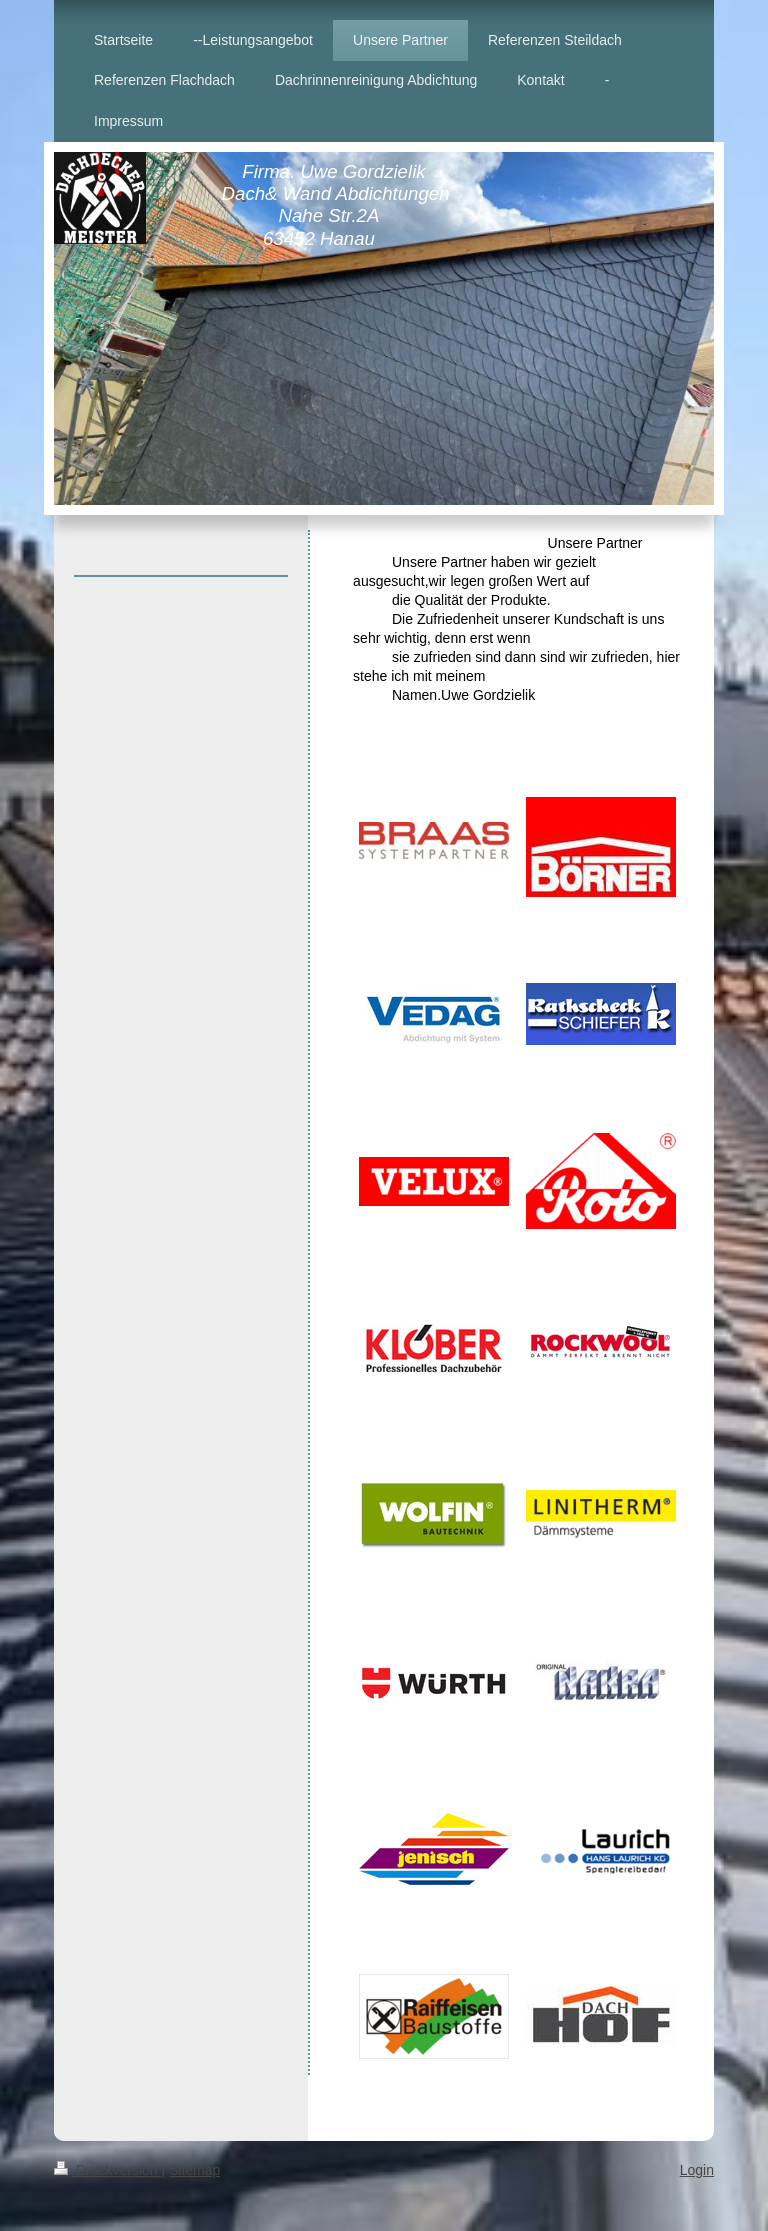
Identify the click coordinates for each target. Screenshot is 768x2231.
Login (697, 2170)
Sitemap (194, 2170)
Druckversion (107, 2170)
